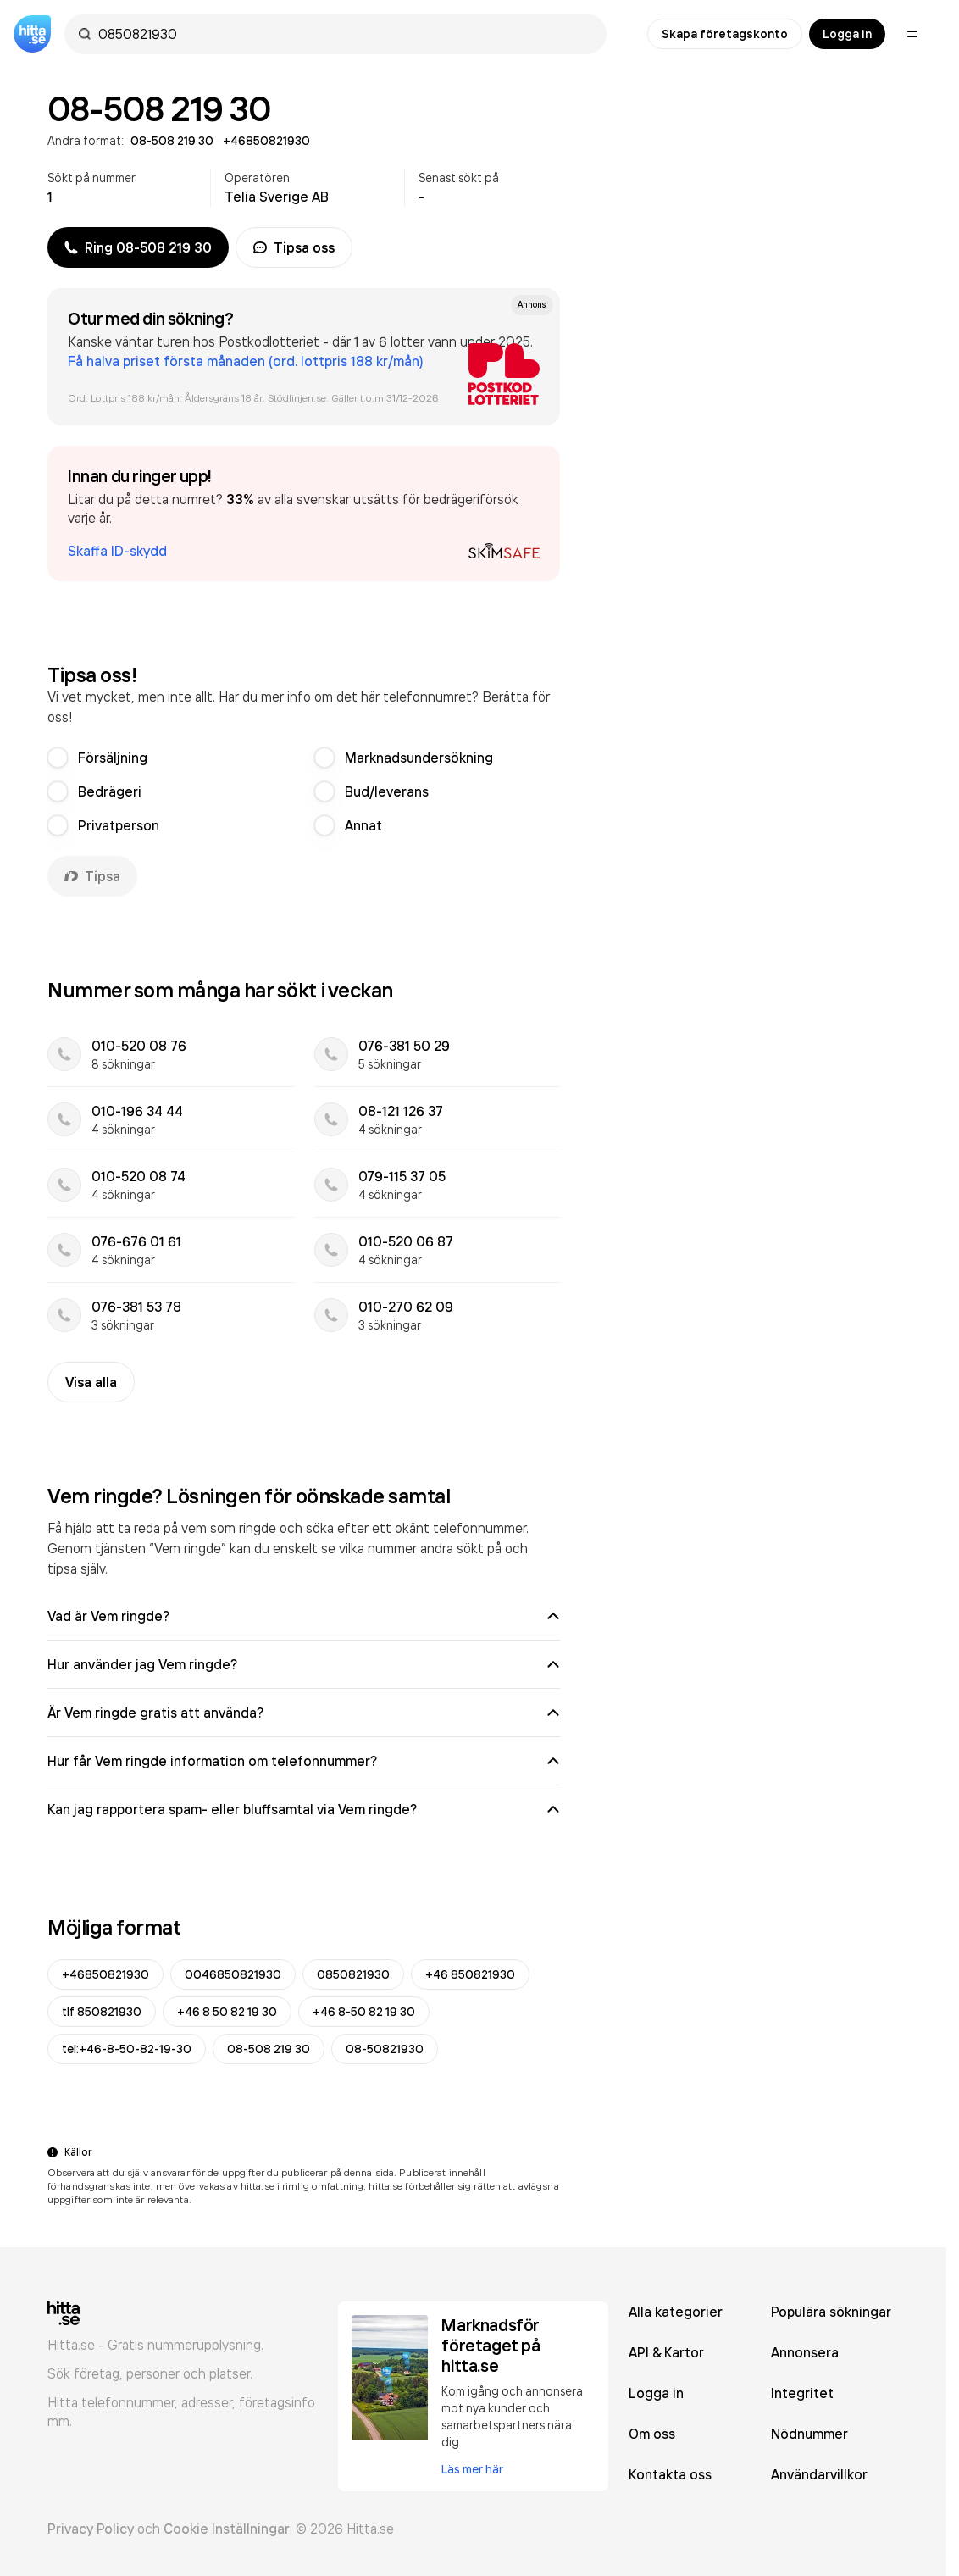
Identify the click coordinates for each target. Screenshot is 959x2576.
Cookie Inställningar (227, 2528)
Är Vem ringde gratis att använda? (303, 1712)
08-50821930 (385, 2049)
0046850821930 (233, 1974)
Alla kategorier (676, 2311)
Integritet (802, 2392)
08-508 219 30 (268, 2049)
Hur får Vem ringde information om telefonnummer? (303, 1760)
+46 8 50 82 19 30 (227, 2011)
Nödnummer (809, 2433)
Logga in (847, 34)
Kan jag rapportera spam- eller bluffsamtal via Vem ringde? (303, 1809)
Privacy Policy (90, 2528)
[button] (303, 513)
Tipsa (92, 876)
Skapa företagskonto (725, 34)
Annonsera (805, 2352)
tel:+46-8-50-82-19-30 (126, 2049)
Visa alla (91, 1382)
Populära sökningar (831, 2311)
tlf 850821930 (101, 2011)
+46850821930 (105, 1974)
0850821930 (353, 1974)
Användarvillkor (819, 2474)
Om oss (652, 2433)
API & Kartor (666, 2352)
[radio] (57, 757)
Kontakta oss (670, 2474)
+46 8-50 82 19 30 (364, 2011)
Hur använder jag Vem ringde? (303, 1664)
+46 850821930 (470, 1974)
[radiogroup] (303, 791)
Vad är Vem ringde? (303, 1615)
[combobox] (344, 34)
